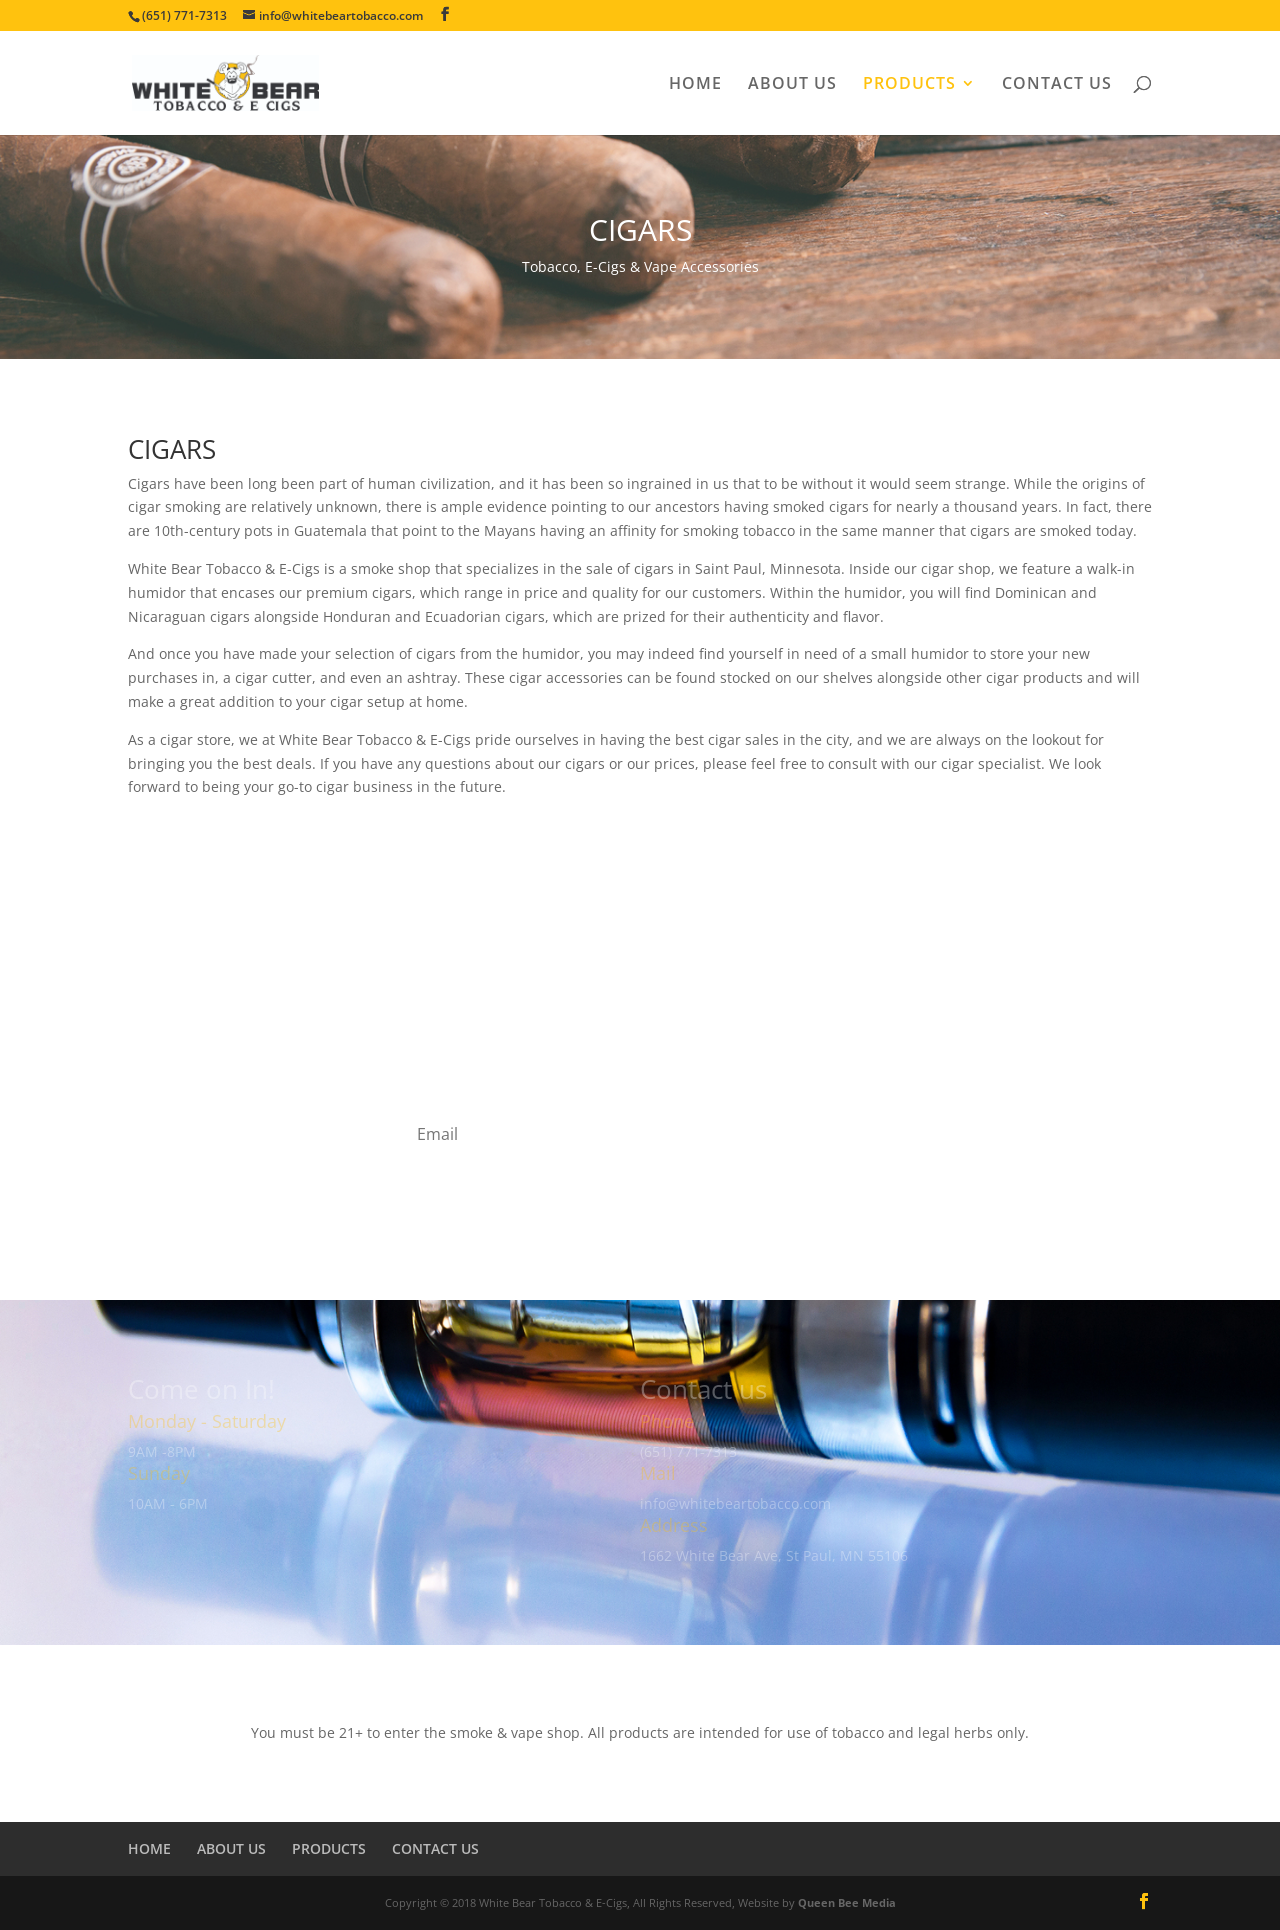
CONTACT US (1057, 85)
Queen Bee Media (847, 1902)
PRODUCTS (909, 85)
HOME (695, 85)
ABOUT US (792, 85)
